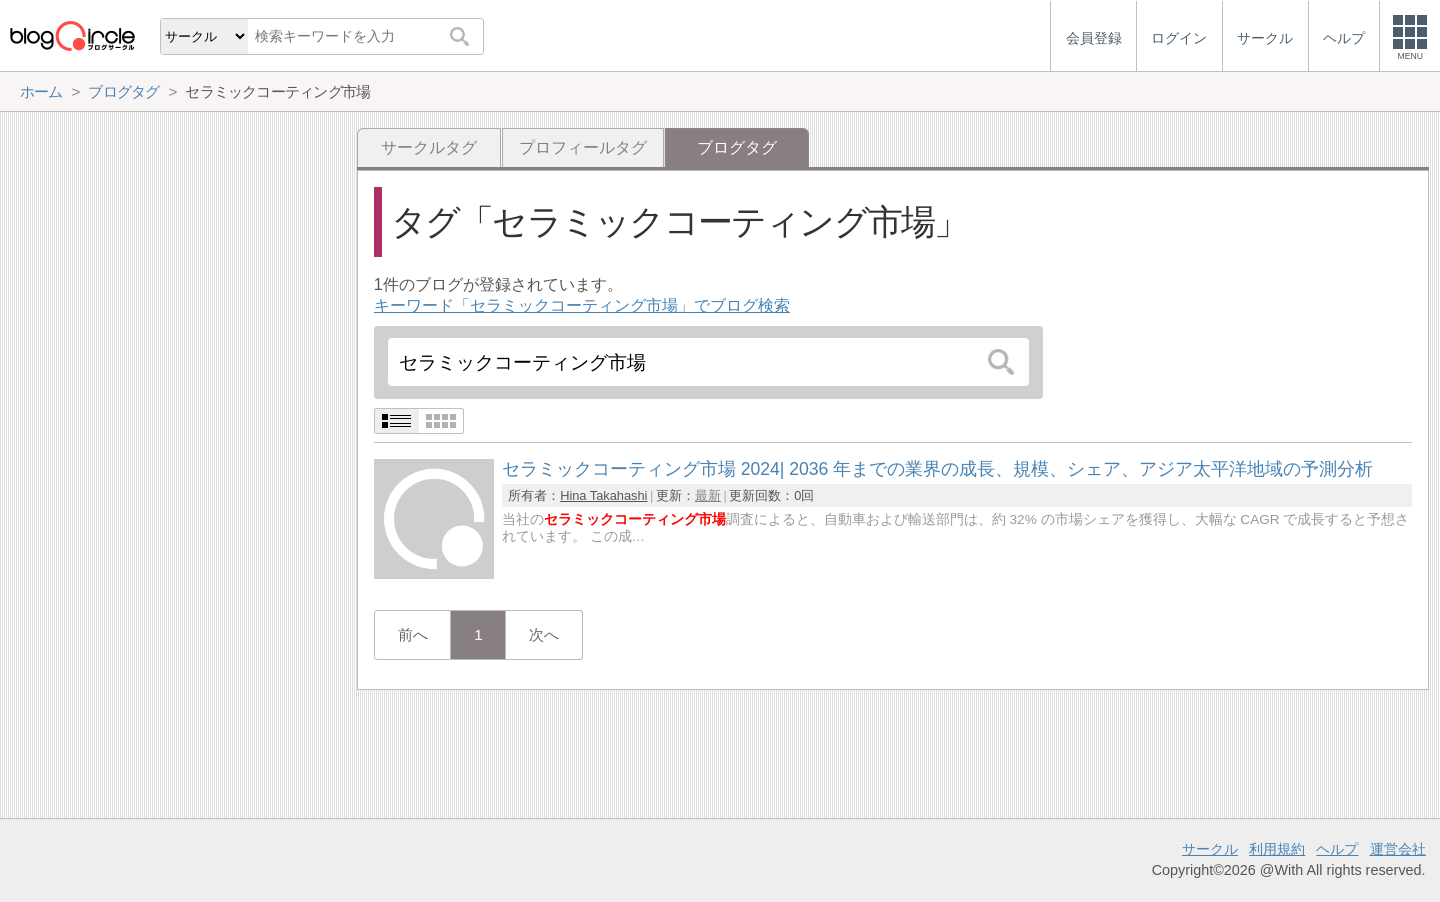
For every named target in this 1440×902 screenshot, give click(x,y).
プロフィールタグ (583, 147)
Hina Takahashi (603, 495)
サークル (1210, 849)
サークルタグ (429, 147)
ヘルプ (1337, 849)
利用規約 (1277, 849)
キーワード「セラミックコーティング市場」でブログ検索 (582, 305)
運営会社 (1398, 849)
